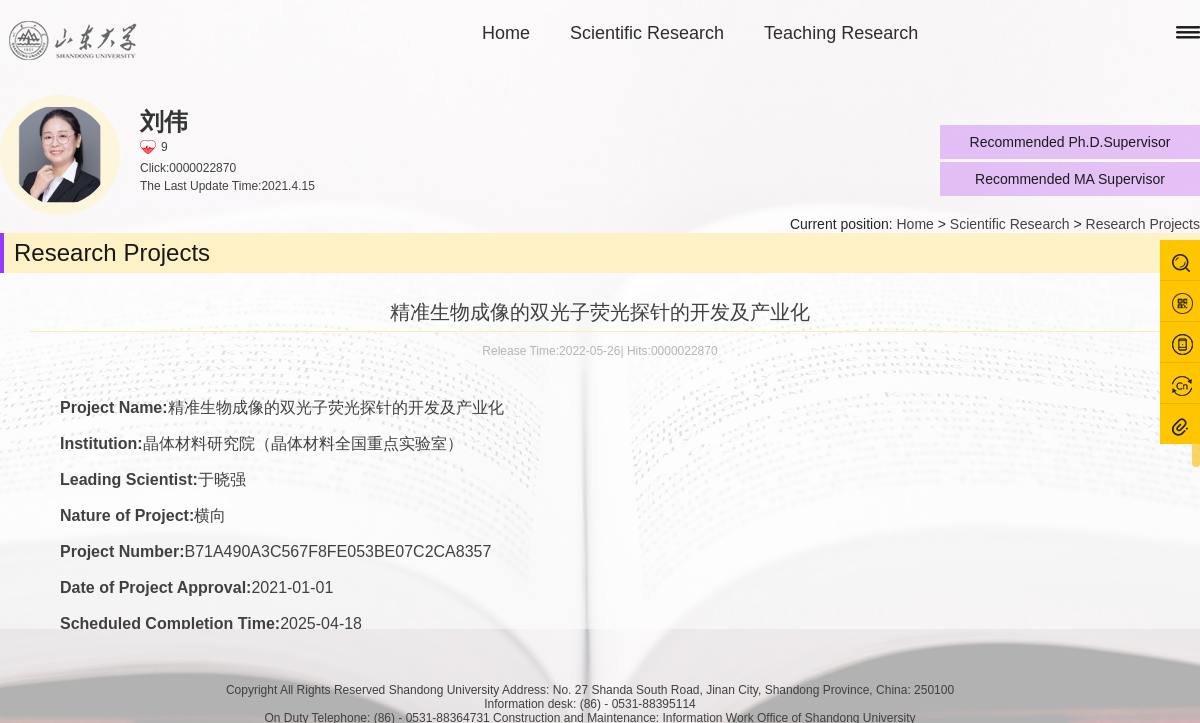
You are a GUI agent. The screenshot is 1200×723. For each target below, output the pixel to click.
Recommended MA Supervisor (1070, 179)
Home (506, 33)
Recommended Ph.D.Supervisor (1070, 142)
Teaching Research (841, 33)
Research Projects (1143, 224)
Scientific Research (647, 33)
